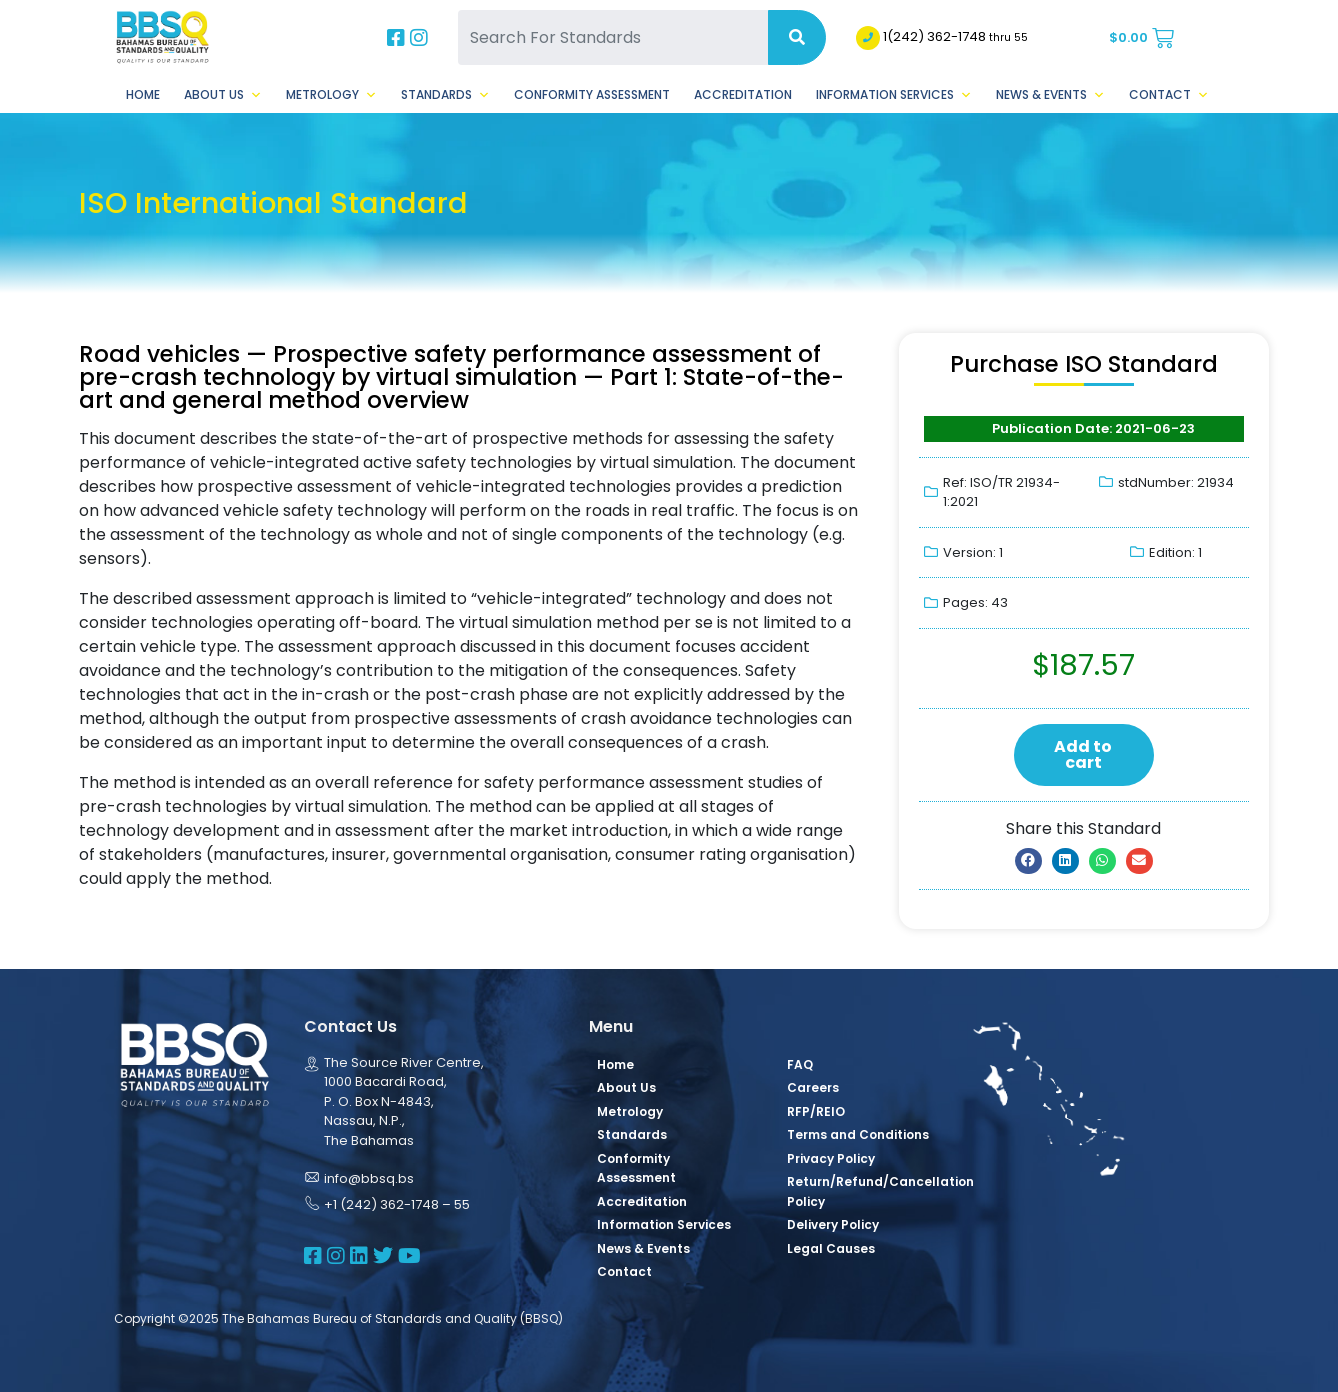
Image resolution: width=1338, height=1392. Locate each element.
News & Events (1050, 95)
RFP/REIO (816, 1111)
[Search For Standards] (613, 37)
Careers (813, 1087)
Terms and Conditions (858, 1134)
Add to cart (1083, 754)
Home (143, 94)
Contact (1169, 95)
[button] (1028, 861)
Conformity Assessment (592, 94)
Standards (445, 95)
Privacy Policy (831, 1158)
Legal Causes (831, 1248)
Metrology (331, 95)
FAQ (800, 1064)
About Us (223, 95)
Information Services (894, 95)
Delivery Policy (833, 1224)
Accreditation (743, 94)
